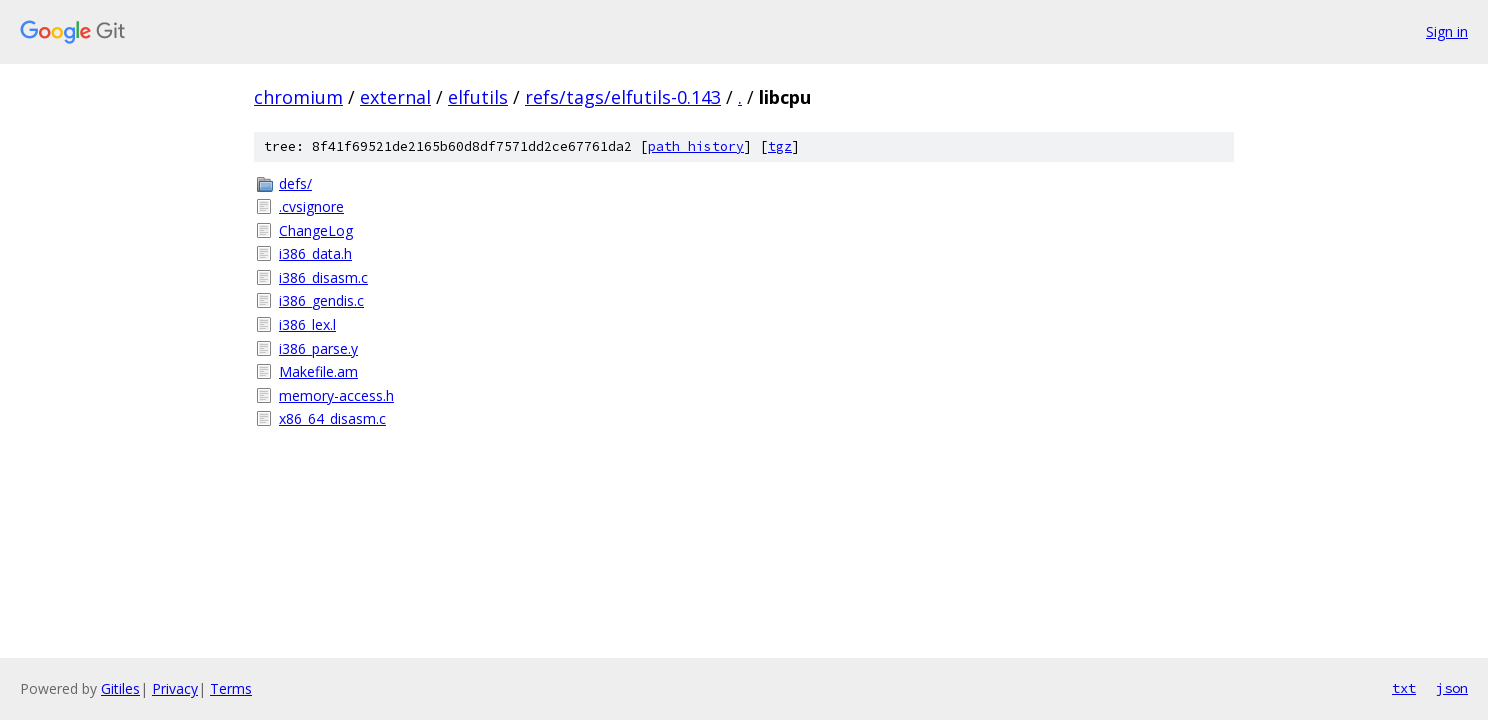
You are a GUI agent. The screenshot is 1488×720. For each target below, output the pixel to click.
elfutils (478, 97)
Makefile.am (318, 371)
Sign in (1447, 31)
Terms (231, 688)
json (1452, 688)
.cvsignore (311, 206)
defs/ (295, 183)
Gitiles (120, 688)
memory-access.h (336, 395)
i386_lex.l (307, 324)
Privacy (175, 688)
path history (696, 146)
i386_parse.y (318, 348)
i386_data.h (315, 253)
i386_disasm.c (323, 277)
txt (1404, 688)
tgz (780, 146)
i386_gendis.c (321, 300)
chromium (298, 97)
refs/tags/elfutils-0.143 (623, 97)
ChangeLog (316, 230)
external (395, 97)
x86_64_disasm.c (332, 418)
